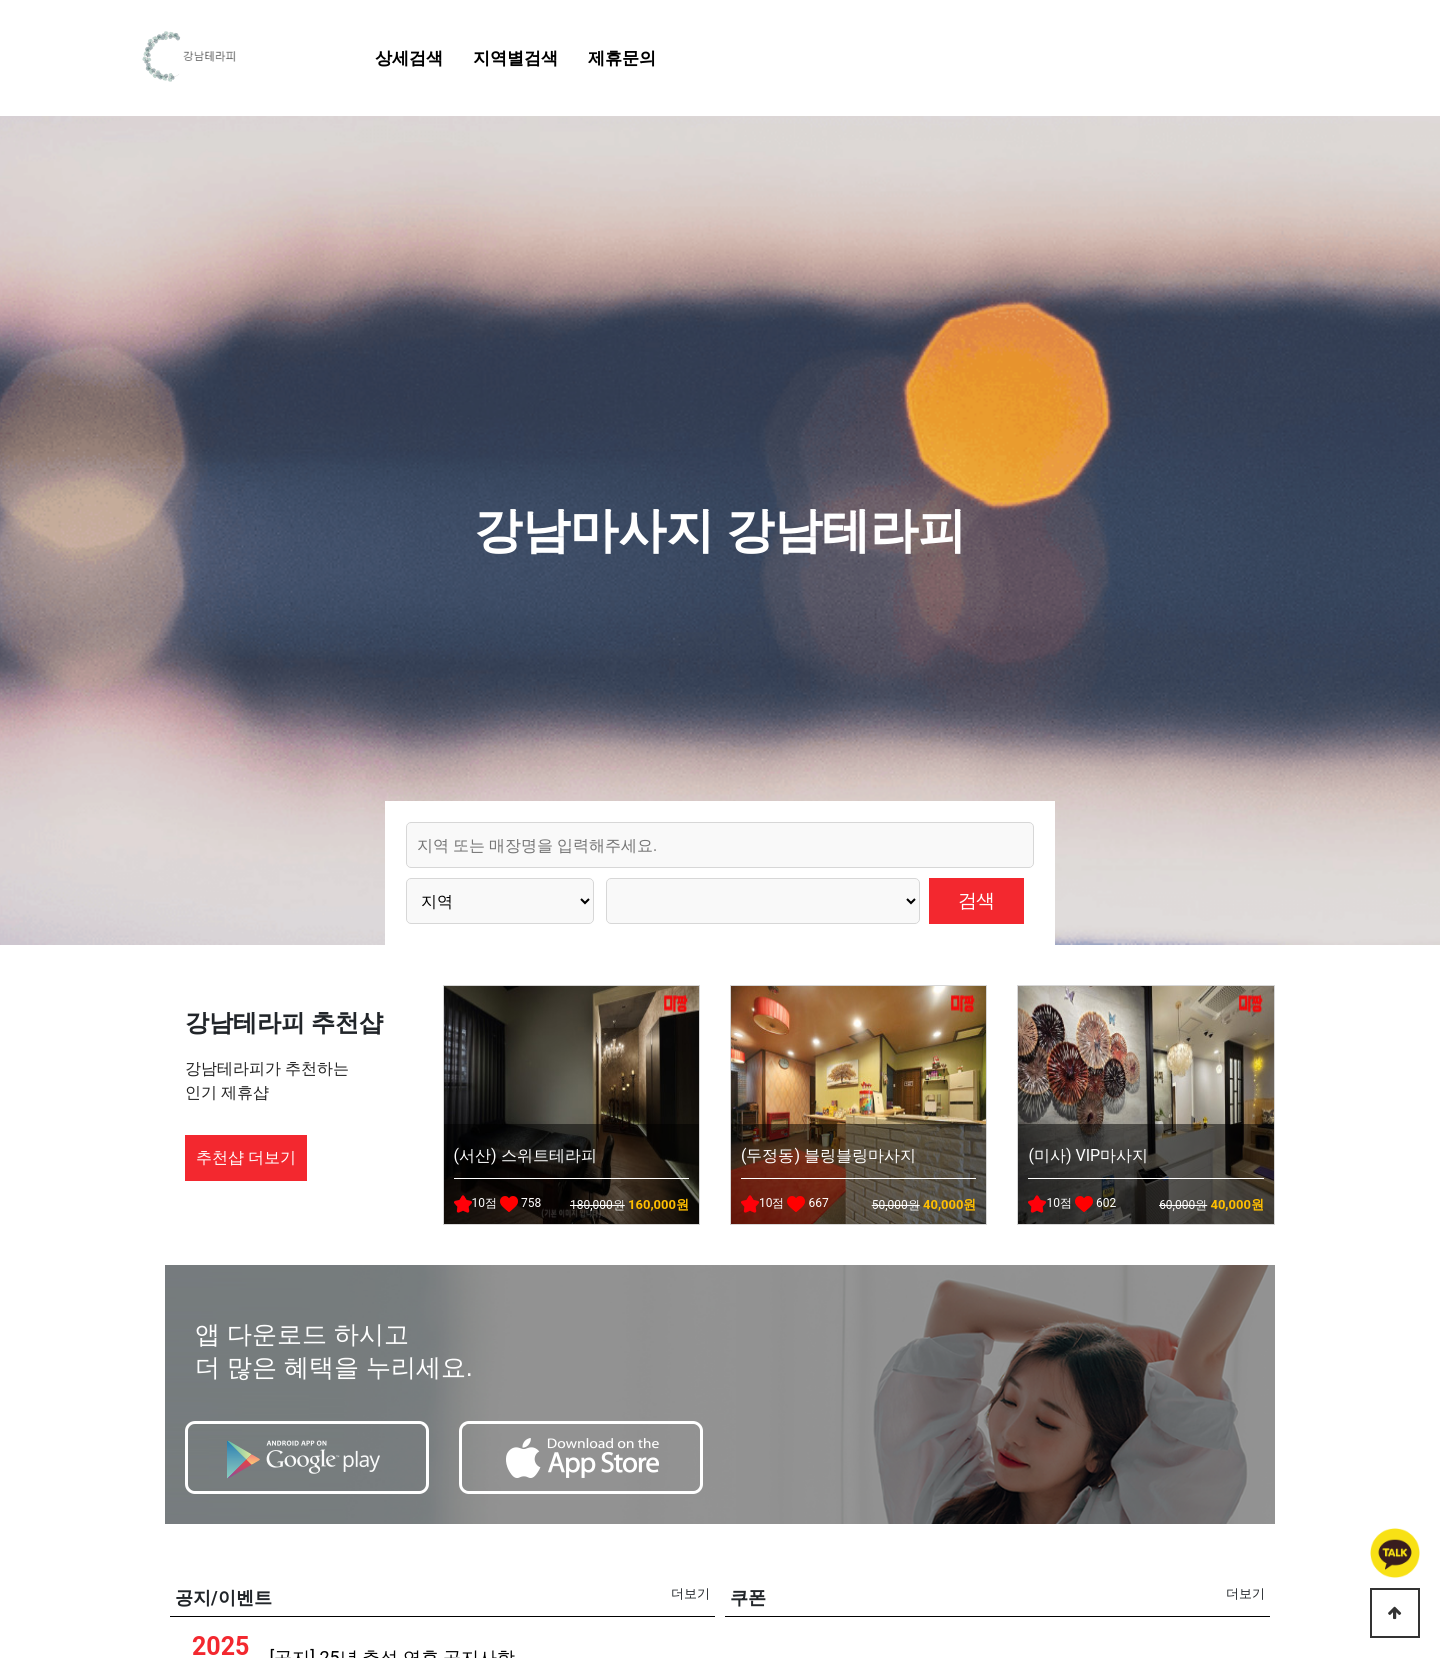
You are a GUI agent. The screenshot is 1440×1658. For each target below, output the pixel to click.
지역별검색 (515, 58)
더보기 (690, 1593)
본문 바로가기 (0, 0)
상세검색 (409, 58)
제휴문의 (622, 58)
